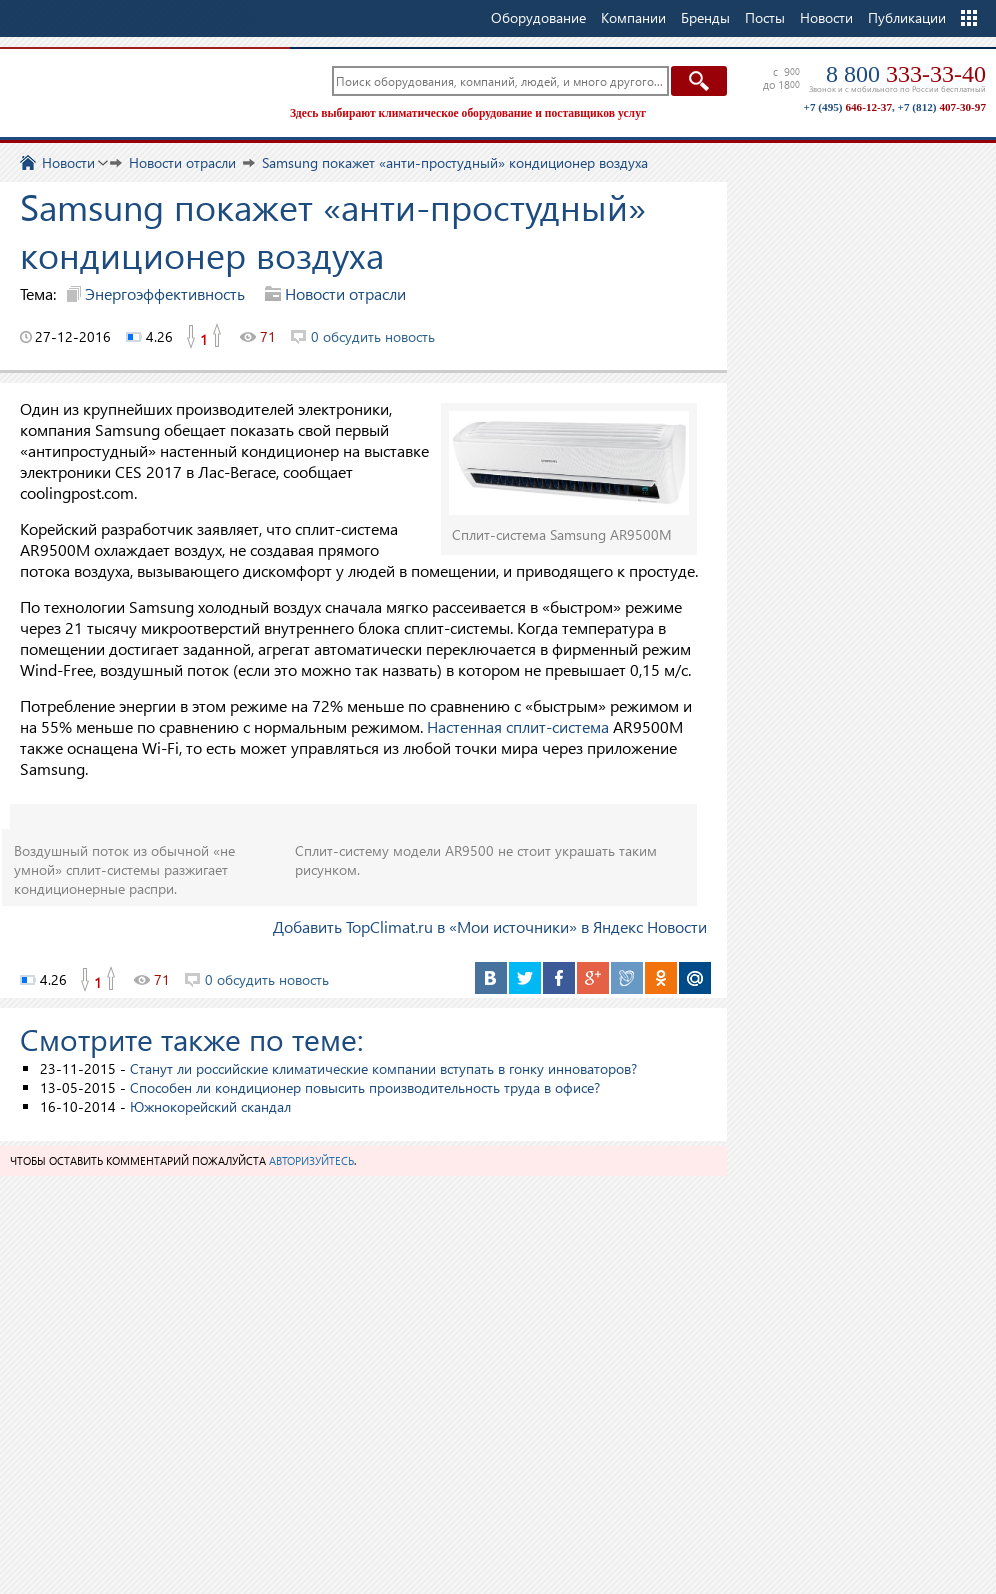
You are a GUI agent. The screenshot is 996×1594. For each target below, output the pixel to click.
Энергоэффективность (165, 293)
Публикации (907, 17)
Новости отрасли (345, 293)
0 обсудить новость (373, 336)
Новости (826, 17)
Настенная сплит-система (518, 726)
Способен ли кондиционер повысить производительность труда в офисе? (365, 1087)
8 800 (906, 74)
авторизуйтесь (311, 1160)
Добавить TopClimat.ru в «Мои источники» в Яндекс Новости (490, 926)
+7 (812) (942, 107)
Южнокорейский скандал (210, 1106)
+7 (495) (848, 107)
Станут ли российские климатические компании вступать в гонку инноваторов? (383, 1068)
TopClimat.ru (140, 90)
